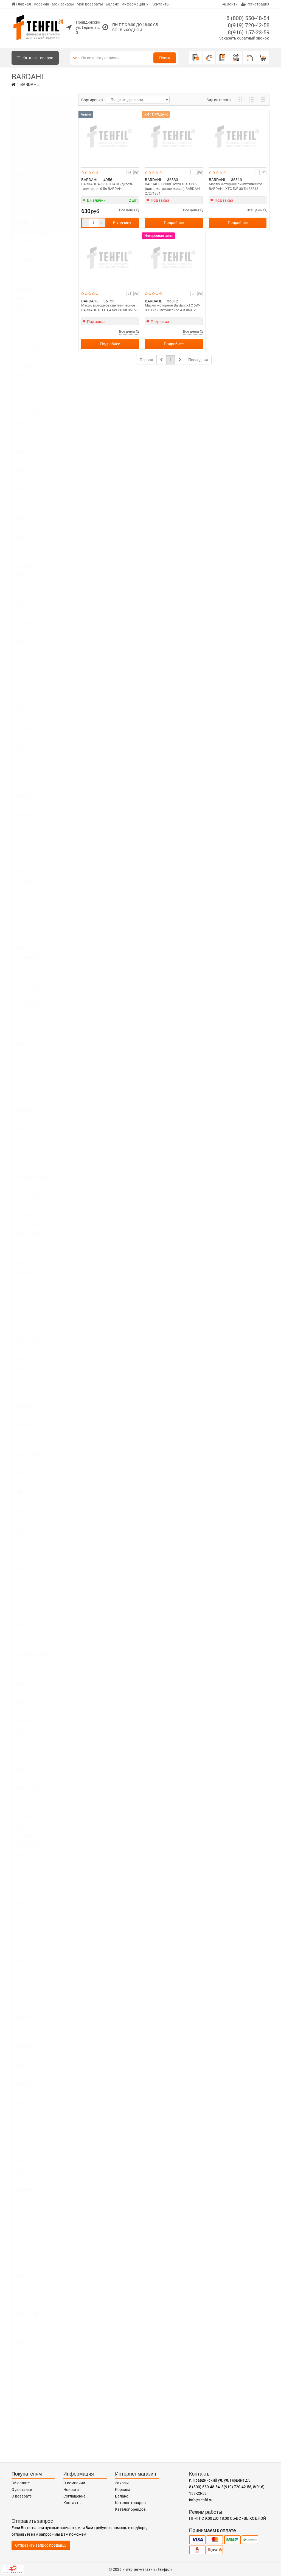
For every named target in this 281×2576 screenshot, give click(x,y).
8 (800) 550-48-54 (247, 18)
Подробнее (174, 222)
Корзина (41, 4)
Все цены (129, 210)
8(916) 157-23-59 (248, 32)
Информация (133, 4)
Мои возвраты (90, 4)
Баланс (112, 4)
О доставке (22, 2489)
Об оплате (21, 2483)
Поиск (164, 58)
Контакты (160, 4)
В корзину (122, 223)
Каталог (35, 58)
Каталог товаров (130, 2503)
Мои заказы (63, 4)
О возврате (22, 2496)
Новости (71, 2489)
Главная (21, 4)
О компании (74, 2483)
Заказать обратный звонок (244, 38)
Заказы (122, 2483)
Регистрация (255, 4)
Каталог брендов (130, 2509)
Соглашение (74, 2496)
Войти (230, 4)
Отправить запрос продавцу (40, 2545)
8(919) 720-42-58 (248, 25)
